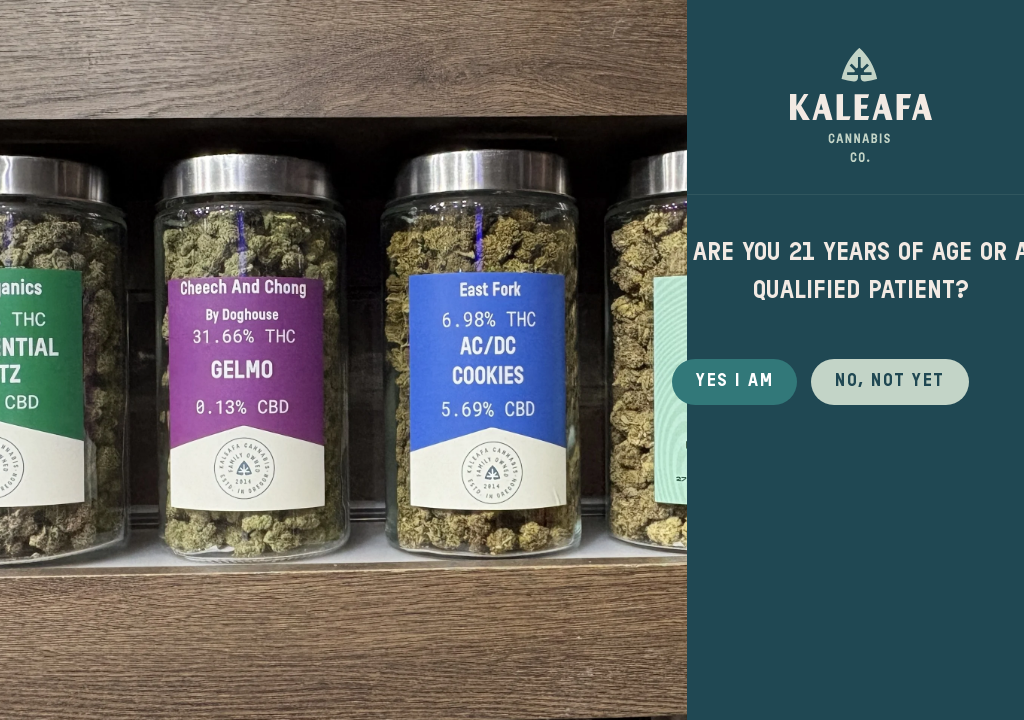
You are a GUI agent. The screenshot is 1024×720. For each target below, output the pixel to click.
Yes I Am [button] (734, 381)
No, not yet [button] (890, 381)
